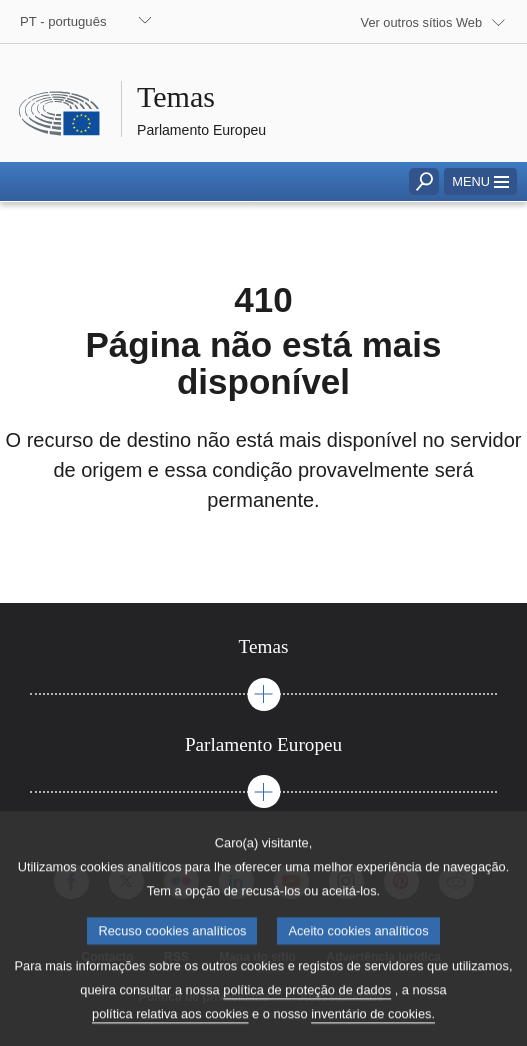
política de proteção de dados (307, 1010)
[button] (480, 181)
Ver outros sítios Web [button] (421, 22)
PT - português (63, 21)
